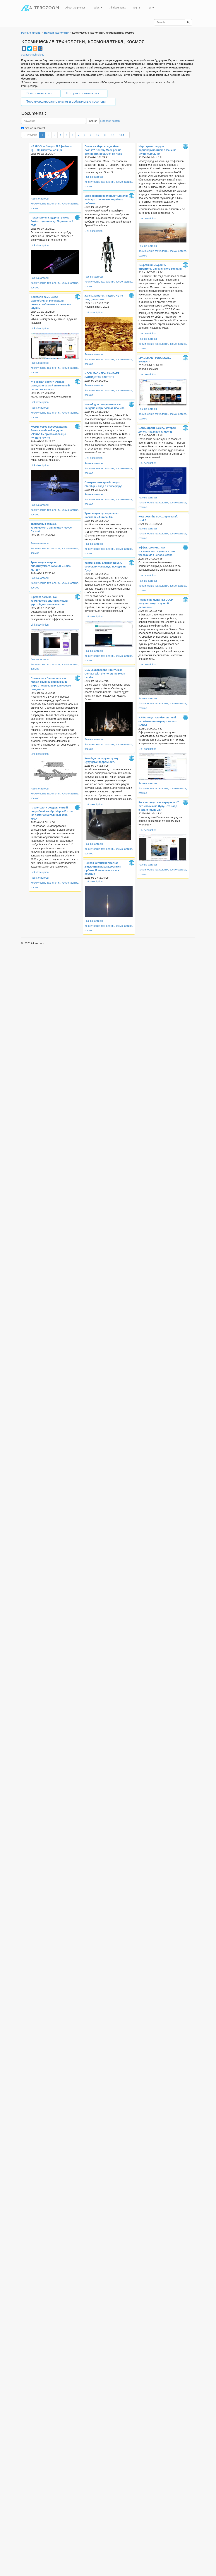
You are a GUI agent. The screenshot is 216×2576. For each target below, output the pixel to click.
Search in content (35, 128)
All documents (117, 7)
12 (112, 134)
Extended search (110, 120)
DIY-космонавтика (39, 93)
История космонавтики (82, 93)
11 (105, 134)
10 (97, 134)
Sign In (137, 7)
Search (93, 120)
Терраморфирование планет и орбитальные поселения (66, 101)
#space (25, 54)
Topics (97, 7)
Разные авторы (40, 198)
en (151, 7)
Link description (147, 218)
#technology (37, 54)
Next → (123, 134)
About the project (75, 7)
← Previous (30, 134)
